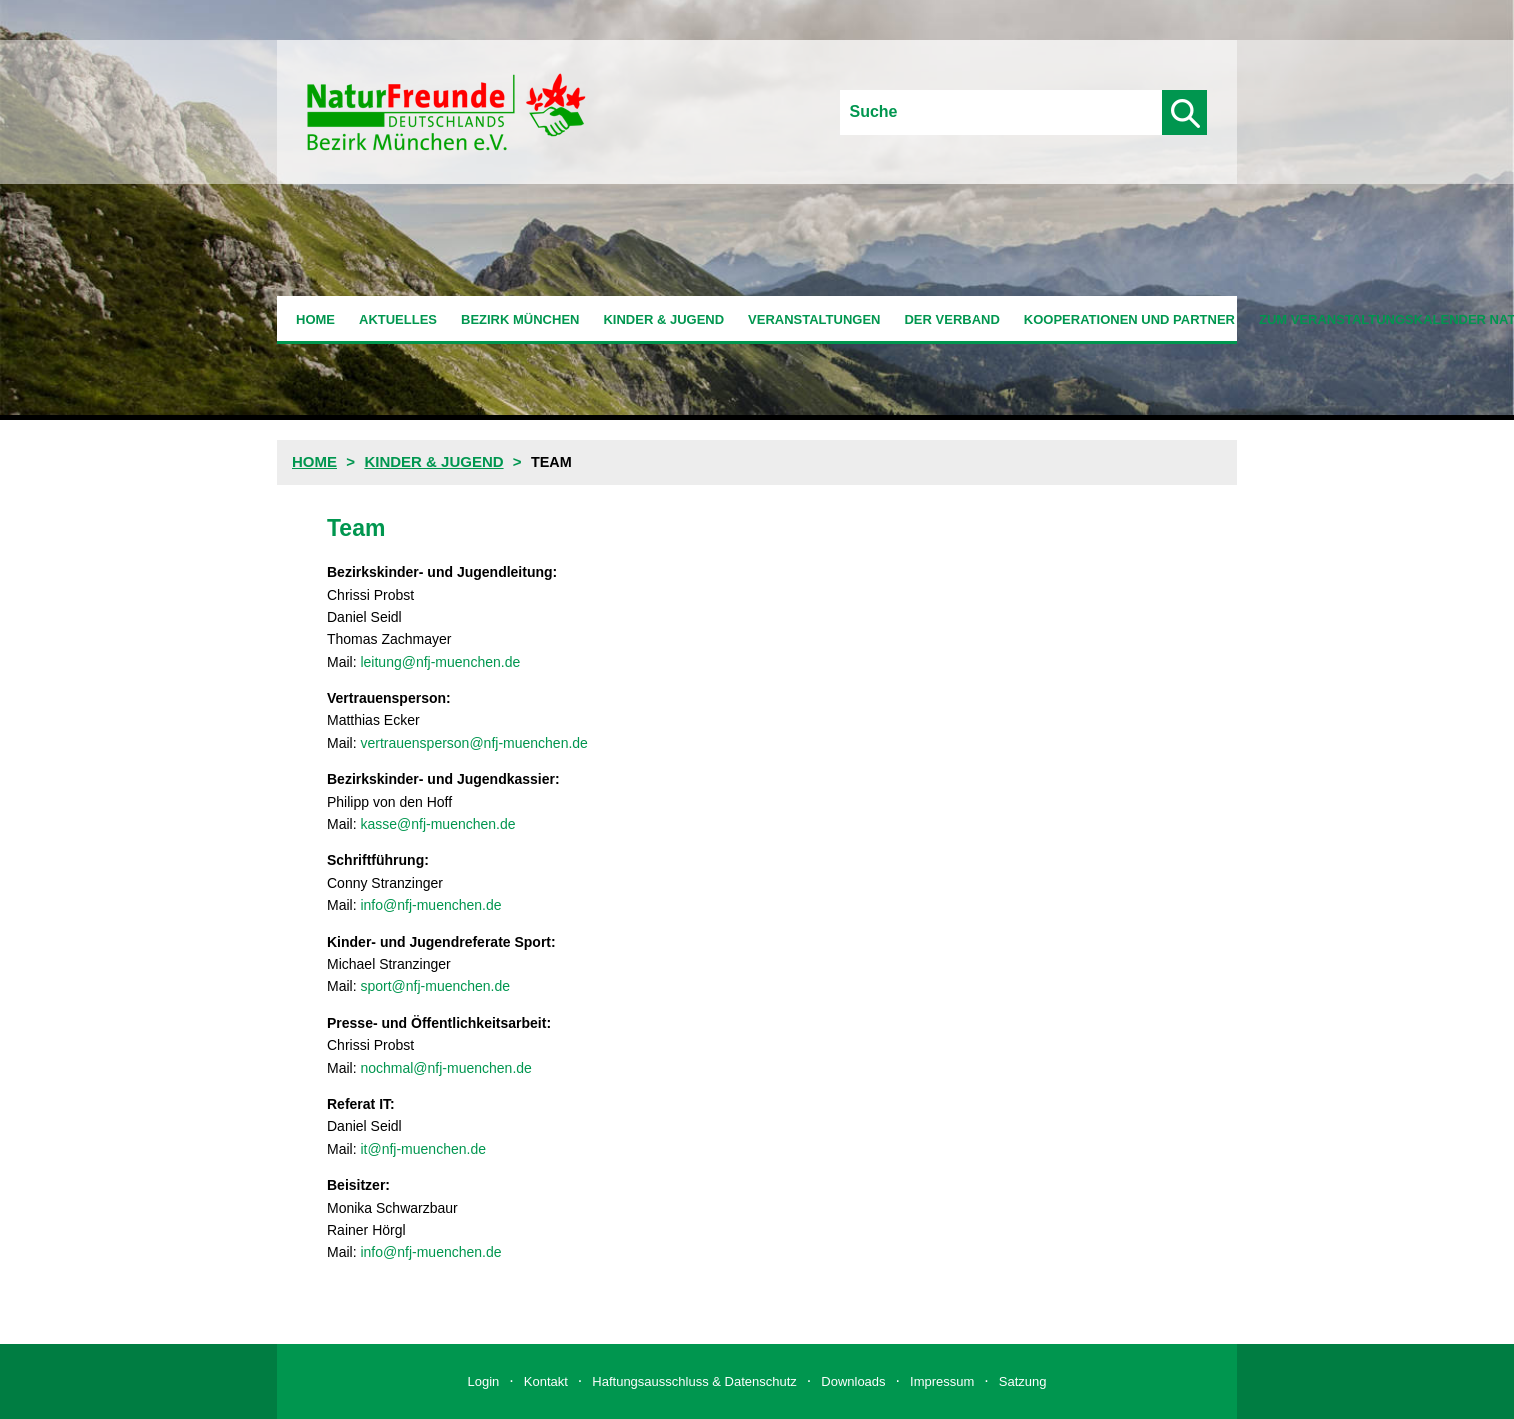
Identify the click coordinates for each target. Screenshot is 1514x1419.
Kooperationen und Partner (1129, 319)
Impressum (942, 1381)
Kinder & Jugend (663, 319)
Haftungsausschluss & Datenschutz (694, 1381)
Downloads (853, 1381)
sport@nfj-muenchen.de (435, 986)
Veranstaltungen (814, 319)
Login (484, 1381)
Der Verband (951, 319)
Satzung (1023, 1381)
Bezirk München (520, 319)
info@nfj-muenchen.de (430, 905)
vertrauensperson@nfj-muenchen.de (473, 743)
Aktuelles (398, 319)
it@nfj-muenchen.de (423, 1149)
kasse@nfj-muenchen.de (437, 824)
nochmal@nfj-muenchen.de (445, 1068)
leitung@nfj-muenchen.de (440, 662)
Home (315, 319)
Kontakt (546, 1381)
